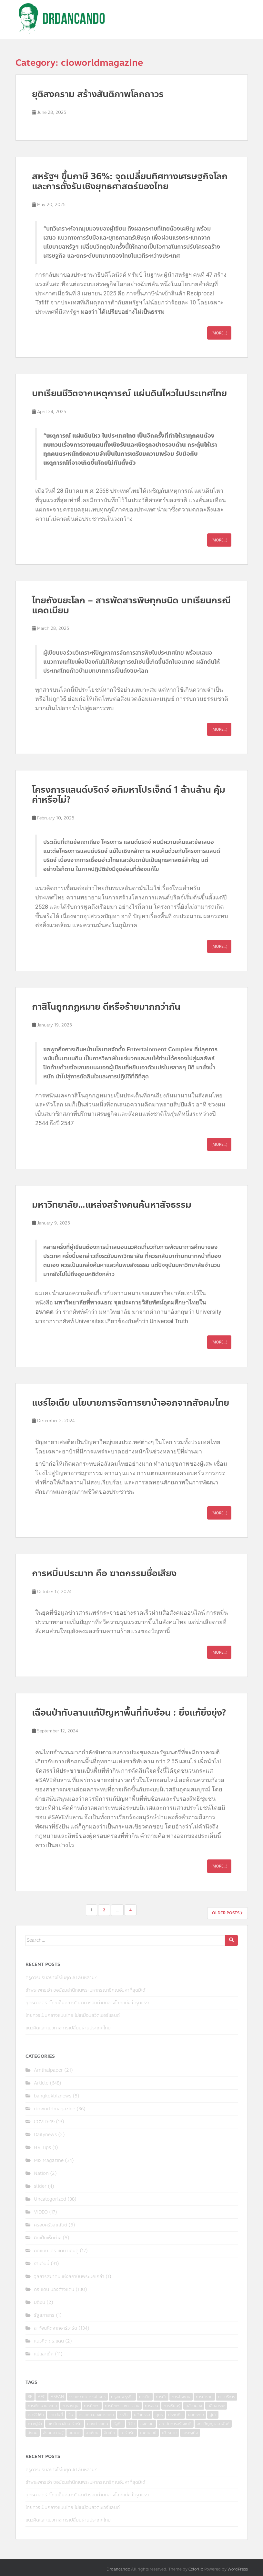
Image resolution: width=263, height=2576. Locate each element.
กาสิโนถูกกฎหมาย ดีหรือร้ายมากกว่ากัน (106, 1007)
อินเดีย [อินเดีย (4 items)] (109, 2433)
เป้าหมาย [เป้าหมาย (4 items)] (169, 2433)
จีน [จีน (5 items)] (70, 2415)
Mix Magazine (49, 2160)
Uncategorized (50, 2199)
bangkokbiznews (52, 2096)
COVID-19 (44, 2121)
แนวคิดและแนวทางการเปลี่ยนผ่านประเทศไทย (68, 2028)
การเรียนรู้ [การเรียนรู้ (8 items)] (172, 2406)
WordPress (238, 2569)
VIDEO (41, 2212)
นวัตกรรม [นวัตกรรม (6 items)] (142, 2415)
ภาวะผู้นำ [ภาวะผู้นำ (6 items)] (35, 2424)
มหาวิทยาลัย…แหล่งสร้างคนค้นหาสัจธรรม (111, 1205)
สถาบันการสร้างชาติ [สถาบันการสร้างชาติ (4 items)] (175, 2424)
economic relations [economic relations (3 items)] (87, 2397)
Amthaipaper (48, 2070)
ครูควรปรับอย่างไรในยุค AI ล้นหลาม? (60, 1977)
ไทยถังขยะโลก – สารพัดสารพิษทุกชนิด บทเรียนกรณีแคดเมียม (131, 605)
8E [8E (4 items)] (30, 2397)
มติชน (39, 2302)
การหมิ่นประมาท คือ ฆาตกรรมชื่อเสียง (104, 1573)
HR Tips (42, 2147)
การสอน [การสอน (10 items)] (151, 2406)
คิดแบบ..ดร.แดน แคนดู (56, 2250)
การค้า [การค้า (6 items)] (161, 2397)
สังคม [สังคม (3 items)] (32, 2433)
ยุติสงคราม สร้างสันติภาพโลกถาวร (98, 94)
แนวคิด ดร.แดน (49, 2341)
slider (40, 2186)
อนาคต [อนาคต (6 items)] (74, 2433)
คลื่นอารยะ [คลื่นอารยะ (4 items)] (216, 2406)
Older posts (227, 1913)
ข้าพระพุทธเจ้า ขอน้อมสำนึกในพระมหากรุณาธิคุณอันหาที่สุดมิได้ (85, 1990)
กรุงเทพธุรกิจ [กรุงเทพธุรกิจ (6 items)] (122, 2397)
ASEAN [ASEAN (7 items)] (57, 2397)
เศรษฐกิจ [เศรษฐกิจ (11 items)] (190, 2433)
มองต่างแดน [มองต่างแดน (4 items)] (97, 2424)
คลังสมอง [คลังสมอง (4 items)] (194, 2406)
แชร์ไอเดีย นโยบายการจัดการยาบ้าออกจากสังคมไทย (130, 1403)
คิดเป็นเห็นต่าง (47, 2237)
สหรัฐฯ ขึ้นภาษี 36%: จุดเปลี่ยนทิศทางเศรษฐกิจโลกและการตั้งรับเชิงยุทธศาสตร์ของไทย (130, 181)
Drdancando (118, 2569)
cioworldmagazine (54, 2108)
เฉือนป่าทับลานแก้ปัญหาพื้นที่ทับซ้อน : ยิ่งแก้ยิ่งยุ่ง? (129, 1712)
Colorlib (195, 2569)
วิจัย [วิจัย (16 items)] (131, 2424)
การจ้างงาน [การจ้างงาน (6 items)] (181, 2397)
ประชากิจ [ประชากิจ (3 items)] (175, 2415)
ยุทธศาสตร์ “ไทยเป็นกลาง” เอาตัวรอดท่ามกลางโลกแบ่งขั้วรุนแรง (87, 2002)
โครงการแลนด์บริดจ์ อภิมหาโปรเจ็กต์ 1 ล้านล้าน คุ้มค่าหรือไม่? (128, 795)
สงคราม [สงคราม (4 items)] (147, 2424)
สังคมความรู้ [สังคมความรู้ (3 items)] (53, 2433)
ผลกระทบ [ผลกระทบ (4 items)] (196, 2415)
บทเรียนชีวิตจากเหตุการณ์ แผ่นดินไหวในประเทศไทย (129, 393)
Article (41, 2083)
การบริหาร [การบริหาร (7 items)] (226, 2397)
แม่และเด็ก (44, 2354)
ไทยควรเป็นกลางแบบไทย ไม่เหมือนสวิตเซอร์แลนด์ (72, 2015)
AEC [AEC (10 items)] (41, 2397)
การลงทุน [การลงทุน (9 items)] (70, 2406)
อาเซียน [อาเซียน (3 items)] (92, 2433)
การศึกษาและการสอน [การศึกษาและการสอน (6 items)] (122, 2406)
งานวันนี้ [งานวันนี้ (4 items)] (56, 2415)
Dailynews (45, 2134)
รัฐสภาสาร (44, 2315)
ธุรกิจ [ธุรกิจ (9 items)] (123, 2415)
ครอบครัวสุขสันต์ (50, 2225)
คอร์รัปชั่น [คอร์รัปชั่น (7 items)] (36, 2415)
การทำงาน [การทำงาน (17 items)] (204, 2397)
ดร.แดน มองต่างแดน (54, 2289)
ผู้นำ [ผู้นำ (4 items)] (212, 2415)
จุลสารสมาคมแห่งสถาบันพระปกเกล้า (69, 2276)
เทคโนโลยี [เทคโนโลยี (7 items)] (148, 2433)
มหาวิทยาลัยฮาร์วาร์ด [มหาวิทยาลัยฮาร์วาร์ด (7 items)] (64, 2424)
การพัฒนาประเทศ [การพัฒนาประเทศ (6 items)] (42, 2406)
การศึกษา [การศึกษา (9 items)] (91, 2406)
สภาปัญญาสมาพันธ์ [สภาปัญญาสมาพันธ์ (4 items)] (213, 2424)
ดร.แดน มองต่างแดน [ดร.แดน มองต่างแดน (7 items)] (96, 2415)
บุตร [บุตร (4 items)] (159, 2415)
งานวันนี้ (41, 2263)
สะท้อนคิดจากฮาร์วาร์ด (55, 2328)
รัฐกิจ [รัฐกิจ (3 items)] (118, 2424)
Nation (41, 2173)
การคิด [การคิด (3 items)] (144, 2397)
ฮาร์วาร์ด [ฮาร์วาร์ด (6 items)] (128, 2433)
